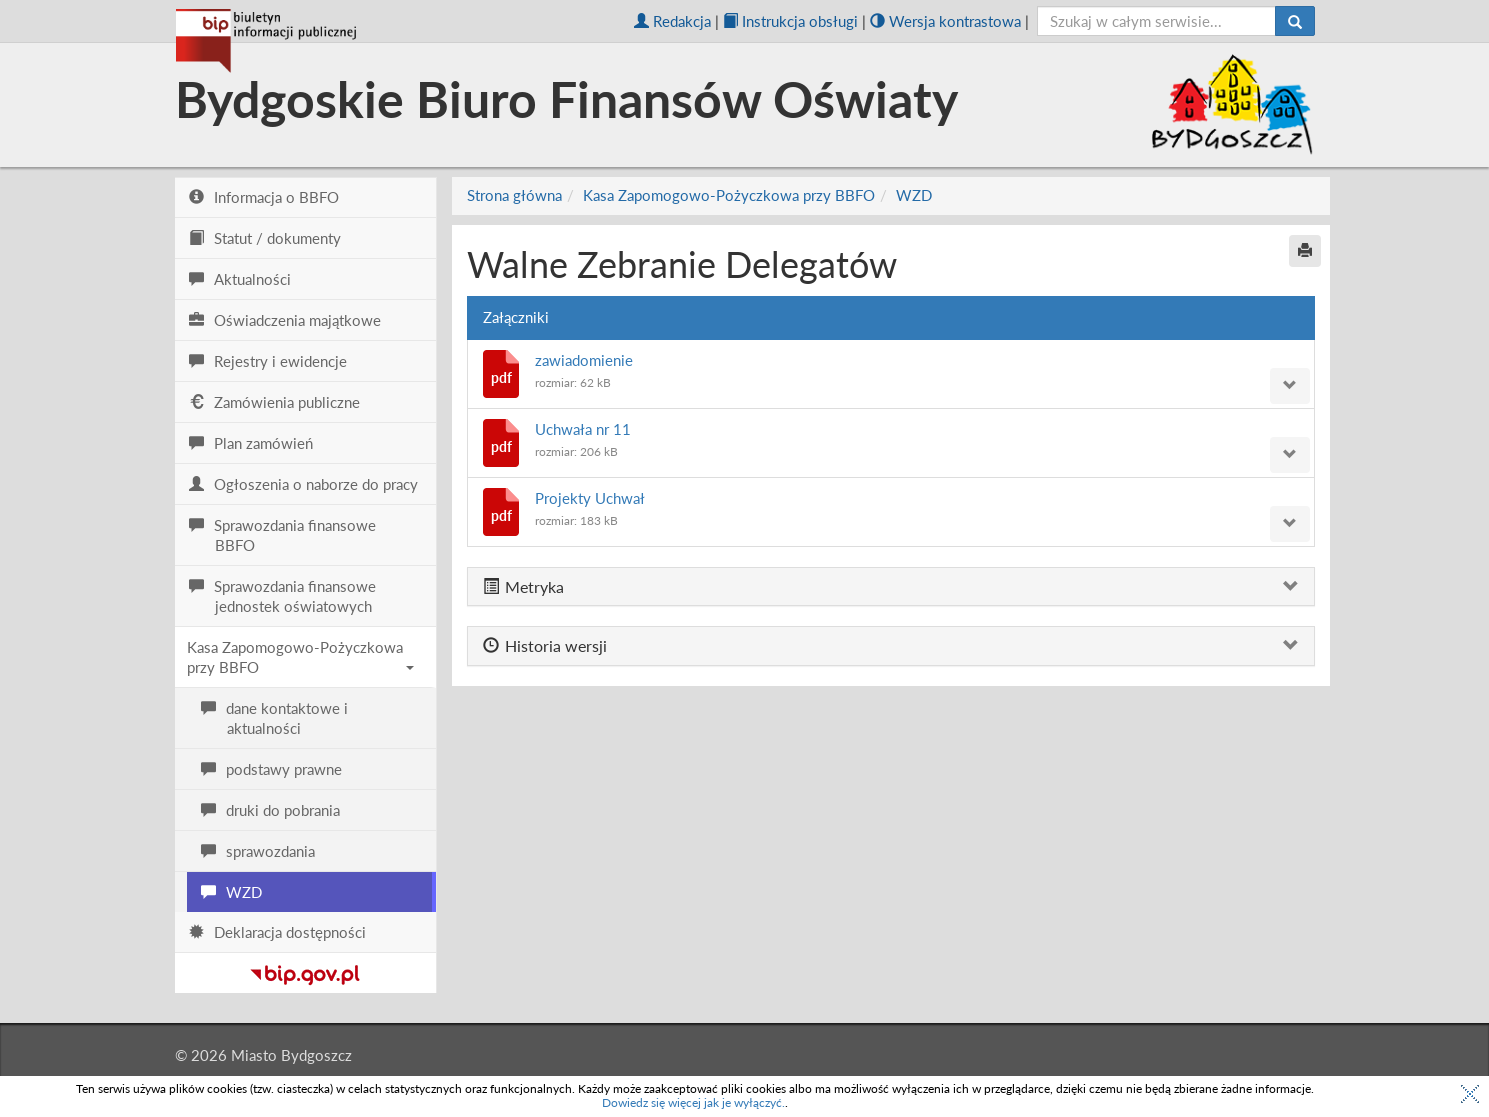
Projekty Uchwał (590, 498)
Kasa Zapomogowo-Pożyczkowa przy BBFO (301, 657)
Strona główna (514, 195)
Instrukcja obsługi (790, 21)
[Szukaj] (1295, 21)
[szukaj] (1156, 21)
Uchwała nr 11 (583, 429)
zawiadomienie (584, 360)
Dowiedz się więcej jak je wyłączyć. (693, 1102)
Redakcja (672, 21)
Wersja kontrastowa (945, 21)
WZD (914, 195)
